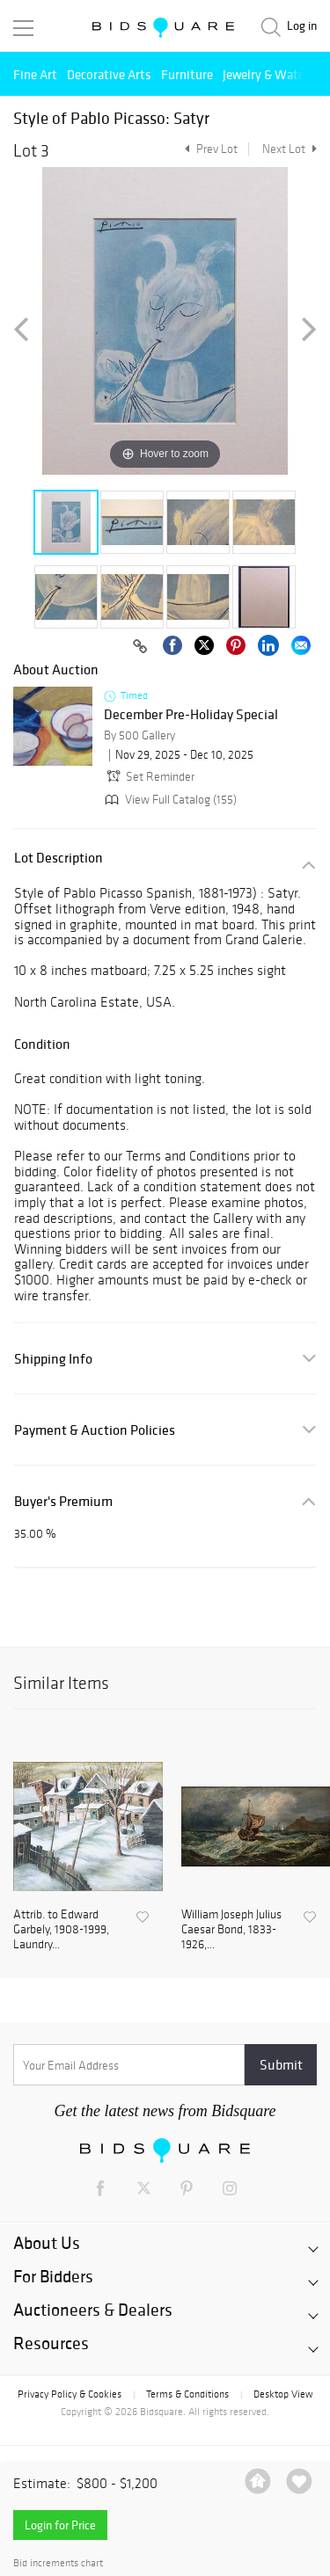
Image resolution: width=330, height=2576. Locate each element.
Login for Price (60, 2525)
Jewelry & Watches (273, 74)
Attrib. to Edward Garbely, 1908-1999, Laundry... (61, 1930)
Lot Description (58, 857)
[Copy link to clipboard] (139, 647)
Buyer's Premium (63, 1501)
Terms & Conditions (187, 2394)
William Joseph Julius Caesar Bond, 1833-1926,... (231, 1930)
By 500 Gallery (139, 735)
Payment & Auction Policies (94, 1430)
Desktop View (282, 2394)
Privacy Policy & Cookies (69, 2394)
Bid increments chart (58, 2563)
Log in (302, 26)
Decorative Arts (109, 74)
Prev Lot (209, 149)
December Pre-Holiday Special (191, 715)
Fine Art (35, 74)
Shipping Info (53, 1358)
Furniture (187, 74)
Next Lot (289, 149)
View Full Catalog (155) (169, 799)
